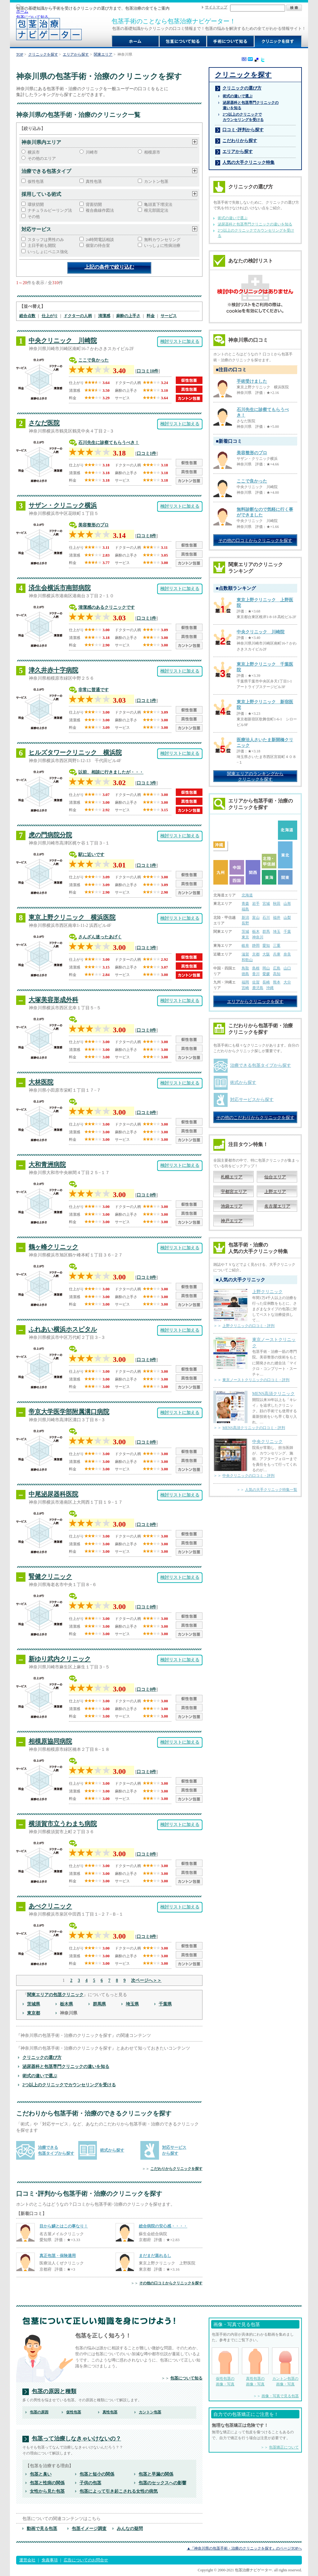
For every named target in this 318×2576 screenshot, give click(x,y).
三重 (276, 945)
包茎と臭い (41, 2474)
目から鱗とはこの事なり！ (63, 2226)
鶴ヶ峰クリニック (53, 1246)
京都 (256, 954)
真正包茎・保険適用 (57, 2255)
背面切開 (94, 204)
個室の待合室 (98, 245)
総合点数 (27, 315)
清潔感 (104, 315)
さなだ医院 (44, 422)
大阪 (266, 954)
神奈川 (257, 937)
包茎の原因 (39, 2412)
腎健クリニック (50, 1576)
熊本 (276, 982)
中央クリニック (267, 1441)
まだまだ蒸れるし (155, 2255)
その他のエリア (42, 158)
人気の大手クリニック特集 (248, 162)
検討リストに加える (179, 341)
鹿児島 (257, 988)
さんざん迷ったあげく (100, 936)
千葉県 (165, 2003)
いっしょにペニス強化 (48, 251)
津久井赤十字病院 (53, 670)
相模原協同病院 (50, 1741)
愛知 (266, 945)
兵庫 (276, 954)
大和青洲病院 (47, 1164)
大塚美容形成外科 (53, 999)
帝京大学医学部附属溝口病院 (69, 1411)
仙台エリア (275, 1176)
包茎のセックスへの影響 (162, 2482)
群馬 (266, 931)
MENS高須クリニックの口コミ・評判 (253, 1428)
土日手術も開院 (42, 245)
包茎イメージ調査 (89, 2528)
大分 (287, 982)
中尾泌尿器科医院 (53, 1494)
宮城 (266, 903)
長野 (245, 923)
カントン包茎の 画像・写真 (285, 2366)
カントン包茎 (156, 181)
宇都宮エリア (234, 1191)
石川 (266, 917)
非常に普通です (93, 689)
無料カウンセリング (162, 239)
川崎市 (92, 152)
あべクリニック (50, 1906)
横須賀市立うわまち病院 (63, 1823)
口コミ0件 (146, 1030)
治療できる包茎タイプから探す (260, 1065)
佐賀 (256, 982)
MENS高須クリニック (273, 1393)
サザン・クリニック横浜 (63, 505)
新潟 (245, 917)
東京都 (33, 2012)
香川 (256, 974)
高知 (276, 974)
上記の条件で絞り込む (109, 267)
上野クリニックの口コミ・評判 (248, 1326)
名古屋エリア (277, 1206)
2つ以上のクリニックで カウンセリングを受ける (243, 117)
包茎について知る (32, 17)
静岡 (256, 945)
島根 (256, 968)
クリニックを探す (43, 54)
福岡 (245, 982)
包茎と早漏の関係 (156, 2474)
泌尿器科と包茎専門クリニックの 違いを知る (251, 105)
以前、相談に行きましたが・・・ (110, 772)
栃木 (256, 931)
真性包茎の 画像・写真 (255, 2366)
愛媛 (266, 974)
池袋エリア (232, 1206)
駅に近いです (91, 854)
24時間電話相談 (100, 239)
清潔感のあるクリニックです (106, 607)
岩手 (256, 903)
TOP (19, 54)
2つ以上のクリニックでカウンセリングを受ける (69, 2084)
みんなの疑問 (130, 2528)
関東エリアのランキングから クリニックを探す (255, 776)
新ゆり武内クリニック (60, 1658)
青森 (245, 903)
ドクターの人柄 (78, 315)
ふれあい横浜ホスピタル (63, 1329)
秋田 (276, 903)
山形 (287, 903)
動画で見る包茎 (42, 2528)
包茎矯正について (284, 2447)
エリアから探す (76, 54)
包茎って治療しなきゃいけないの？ (76, 2439)
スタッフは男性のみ (46, 239)
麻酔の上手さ (128, 315)
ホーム (22, 11)
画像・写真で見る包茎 (280, 2396)
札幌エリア (232, 1176)
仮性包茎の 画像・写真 (225, 2366)
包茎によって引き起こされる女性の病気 (119, 2491)
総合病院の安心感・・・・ (163, 2226)
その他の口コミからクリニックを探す (170, 2283)
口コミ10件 (147, 370)
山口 (287, 968)
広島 (276, 968)
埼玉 (276, 931)
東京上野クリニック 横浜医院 (72, 917)
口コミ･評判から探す (243, 129)
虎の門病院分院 (50, 834)
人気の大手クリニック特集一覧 (271, 1489)
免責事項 (50, 2560)
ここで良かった (93, 360)
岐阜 (245, 945)
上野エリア (275, 1191)
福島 (245, 909)
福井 (276, 917)
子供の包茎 (90, 2482)
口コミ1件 (146, 453)
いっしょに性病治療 (162, 245)
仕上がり (50, 315)
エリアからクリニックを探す (255, 1001)
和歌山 (247, 960)
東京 (245, 937)
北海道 (247, 895)
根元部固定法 (156, 210)
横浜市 (34, 152)
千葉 (287, 931)
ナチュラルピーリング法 (50, 210)
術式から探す (112, 2150)
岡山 (266, 968)
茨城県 (33, 2003)
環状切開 (36, 204)
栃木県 (66, 2003)
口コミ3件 (146, 782)
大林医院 (41, 1082)
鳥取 (245, 968)
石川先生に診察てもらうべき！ (108, 442)
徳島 (245, 974)
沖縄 (270, 988)
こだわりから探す (239, 140)
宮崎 (245, 988)
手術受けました (252, 381)
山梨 (287, 917)
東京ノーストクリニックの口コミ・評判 (255, 1380)
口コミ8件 (146, 535)
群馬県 (99, 2003)
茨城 (245, 931)
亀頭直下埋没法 (158, 204)
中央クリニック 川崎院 (63, 340)
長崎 (266, 982)
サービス (169, 315)
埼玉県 (132, 2003)
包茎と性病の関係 (47, 2482)
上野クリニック (267, 1291)
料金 (151, 315)
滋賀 (245, 954)
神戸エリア (232, 1220)
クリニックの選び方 (41, 2057)
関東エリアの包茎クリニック (55, 1994)
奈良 (287, 954)
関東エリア (103, 54)
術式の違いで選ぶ (39, 2075)
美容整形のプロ (93, 524)
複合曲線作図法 (100, 210)
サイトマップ (216, 7)
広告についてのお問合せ (86, 2560)
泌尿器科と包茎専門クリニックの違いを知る (65, 2066)
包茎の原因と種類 (54, 2391)
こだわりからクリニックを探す (176, 2169)
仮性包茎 (36, 181)
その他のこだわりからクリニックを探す (255, 1117)
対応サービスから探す (252, 1099)
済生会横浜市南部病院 (60, 587)
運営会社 (27, 2560)
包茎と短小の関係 (97, 2474)
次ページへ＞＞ (146, 1980)
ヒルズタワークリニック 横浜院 (75, 752)
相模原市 (152, 152)
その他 (34, 216)
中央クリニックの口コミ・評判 (248, 1475)
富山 (256, 917)
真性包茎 (94, 181)
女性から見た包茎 (47, 2491)
